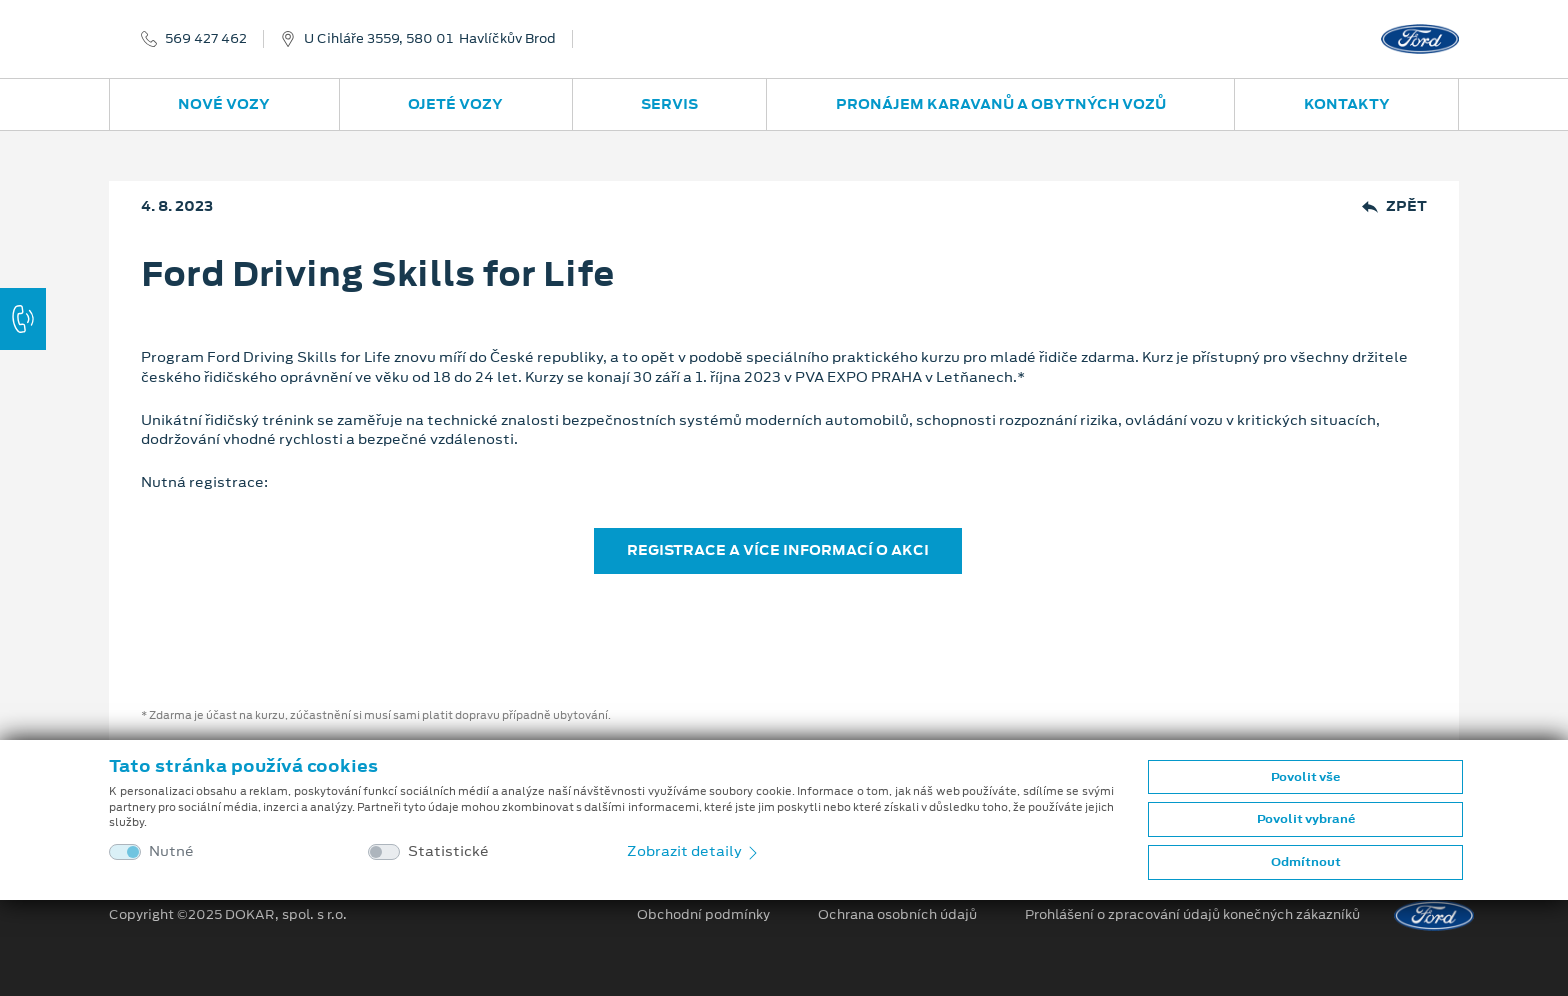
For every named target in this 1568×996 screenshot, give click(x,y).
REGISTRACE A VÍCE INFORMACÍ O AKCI (778, 550)
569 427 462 (206, 39)
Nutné (171, 851)
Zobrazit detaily (694, 851)
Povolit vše (1305, 777)
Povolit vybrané (1306, 819)
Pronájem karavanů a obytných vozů (1001, 104)
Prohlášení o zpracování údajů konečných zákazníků (1192, 915)
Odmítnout (1306, 862)
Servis (669, 104)
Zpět (1394, 206)
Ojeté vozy (455, 104)
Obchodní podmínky (703, 915)
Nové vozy (224, 104)
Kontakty (1347, 104)
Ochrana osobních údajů (897, 915)
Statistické (448, 851)
